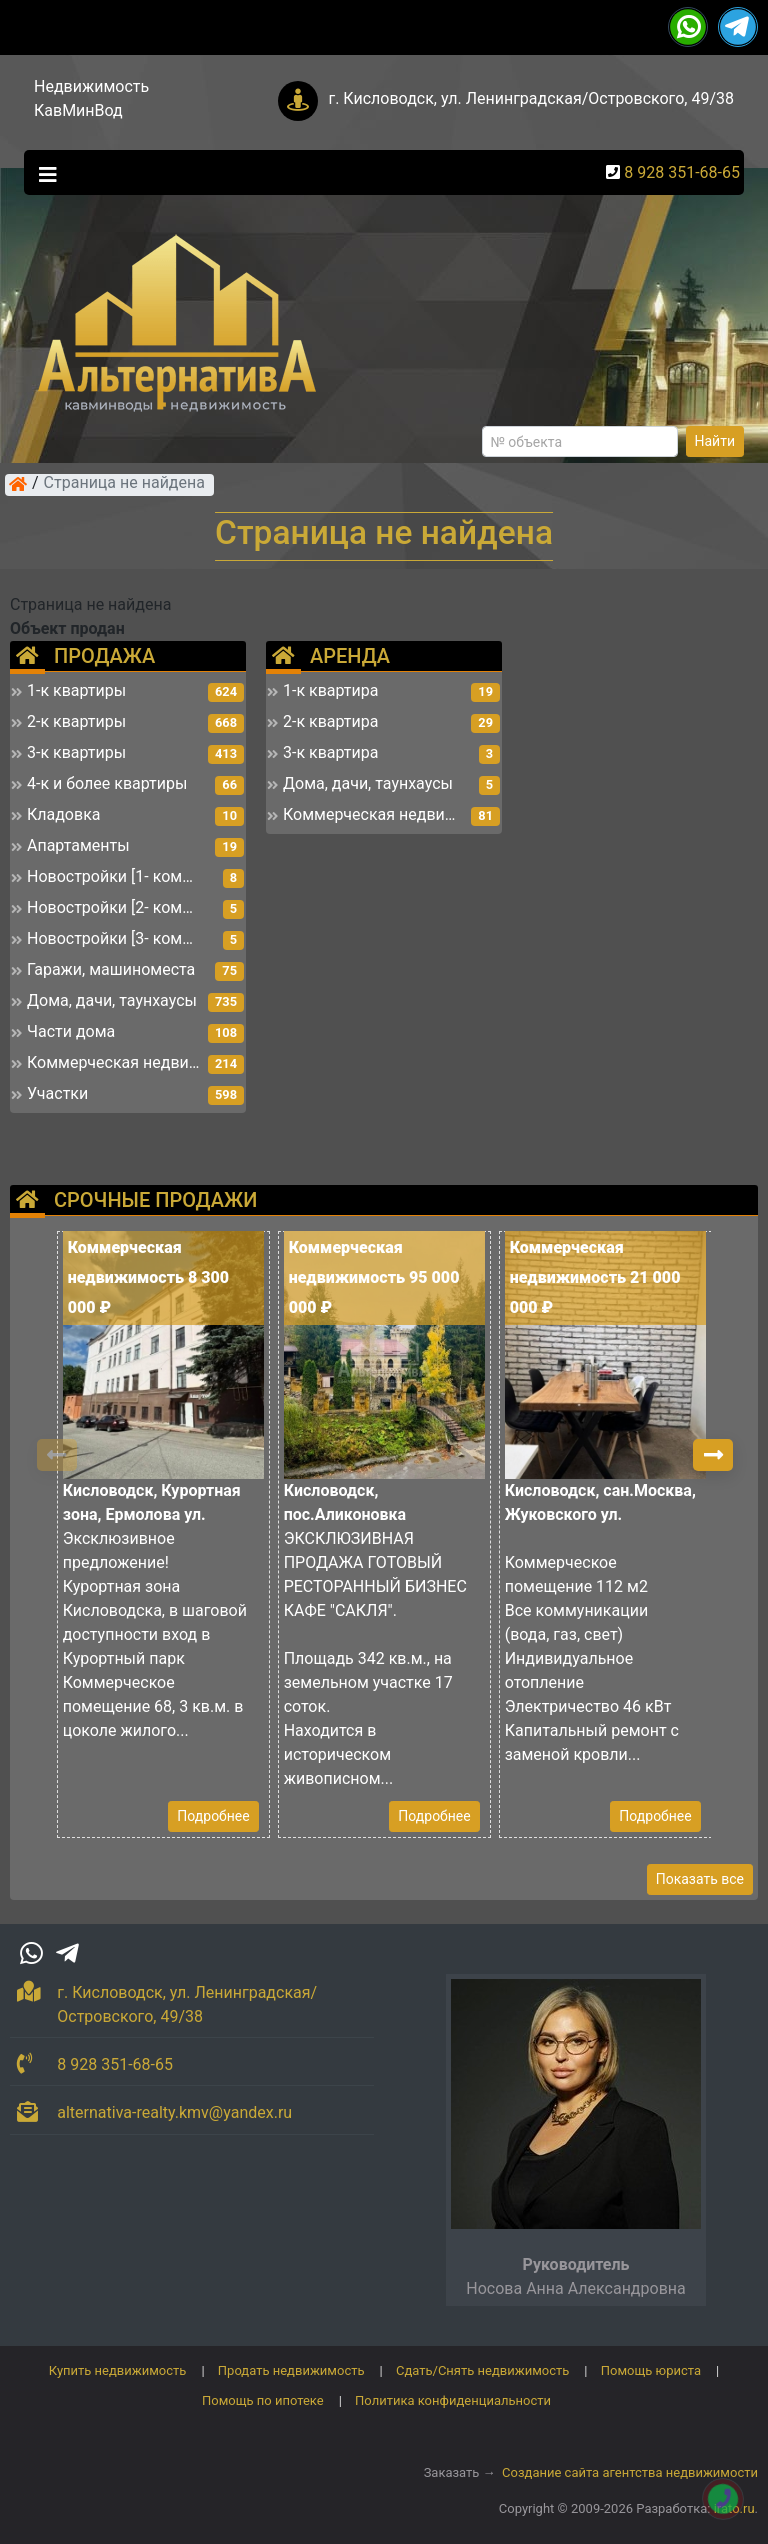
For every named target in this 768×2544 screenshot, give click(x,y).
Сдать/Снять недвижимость (482, 2370)
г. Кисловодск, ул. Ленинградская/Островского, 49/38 (531, 98)
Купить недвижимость (118, 2370)
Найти (715, 441)
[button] (713, 1455)
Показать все (700, 1879)
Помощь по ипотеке (263, 2400)
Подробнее (213, 1816)
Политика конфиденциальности (453, 2400)
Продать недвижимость (291, 2370)
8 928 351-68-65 (682, 172)
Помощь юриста (651, 2370)
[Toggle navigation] (43, 173)
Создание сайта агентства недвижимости (630, 2472)
